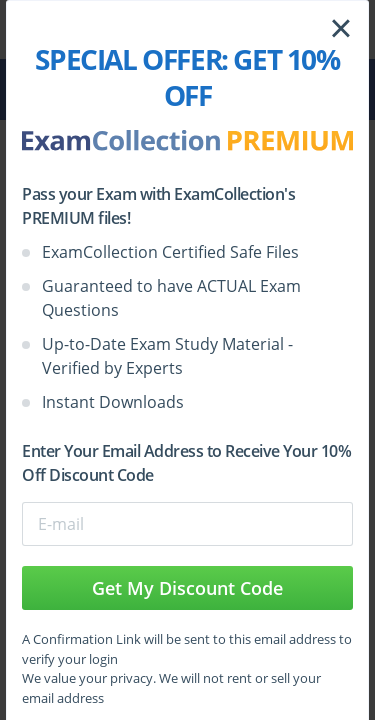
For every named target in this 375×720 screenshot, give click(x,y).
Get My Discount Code (187, 588)
